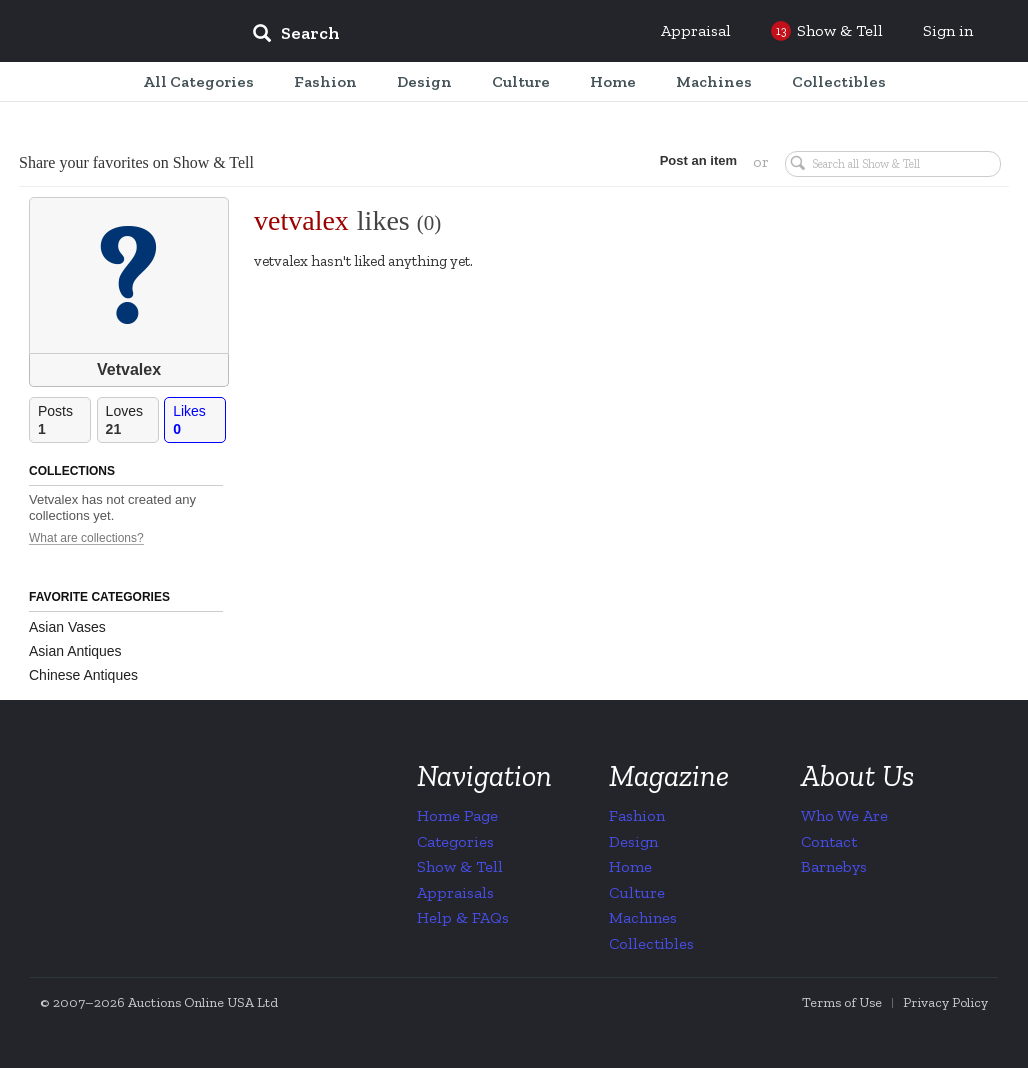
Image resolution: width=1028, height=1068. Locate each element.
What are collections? (86, 538)
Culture (637, 892)
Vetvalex (129, 369)
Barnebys (834, 866)
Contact (829, 841)
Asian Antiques (75, 651)
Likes (199, 420)
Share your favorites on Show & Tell (136, 162)
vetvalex (301, 220)
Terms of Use (842, 1002)
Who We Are (844, 815)
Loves (132, 420)
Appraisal (696, 30)
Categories (455, 841)
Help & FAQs (463, 917)
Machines (643, 917)
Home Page (457, 815)
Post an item (698, 160)
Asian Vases (67, 627)
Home (630, 866)
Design (633, 841)
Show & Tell (460, 866)
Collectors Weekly (116, 32)
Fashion (637, 815)
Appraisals (455, 892)
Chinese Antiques (83, 675)
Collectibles (651, 943)
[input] (441, 36)
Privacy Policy (945, 1002)
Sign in (948, 30)
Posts (64, 420)
